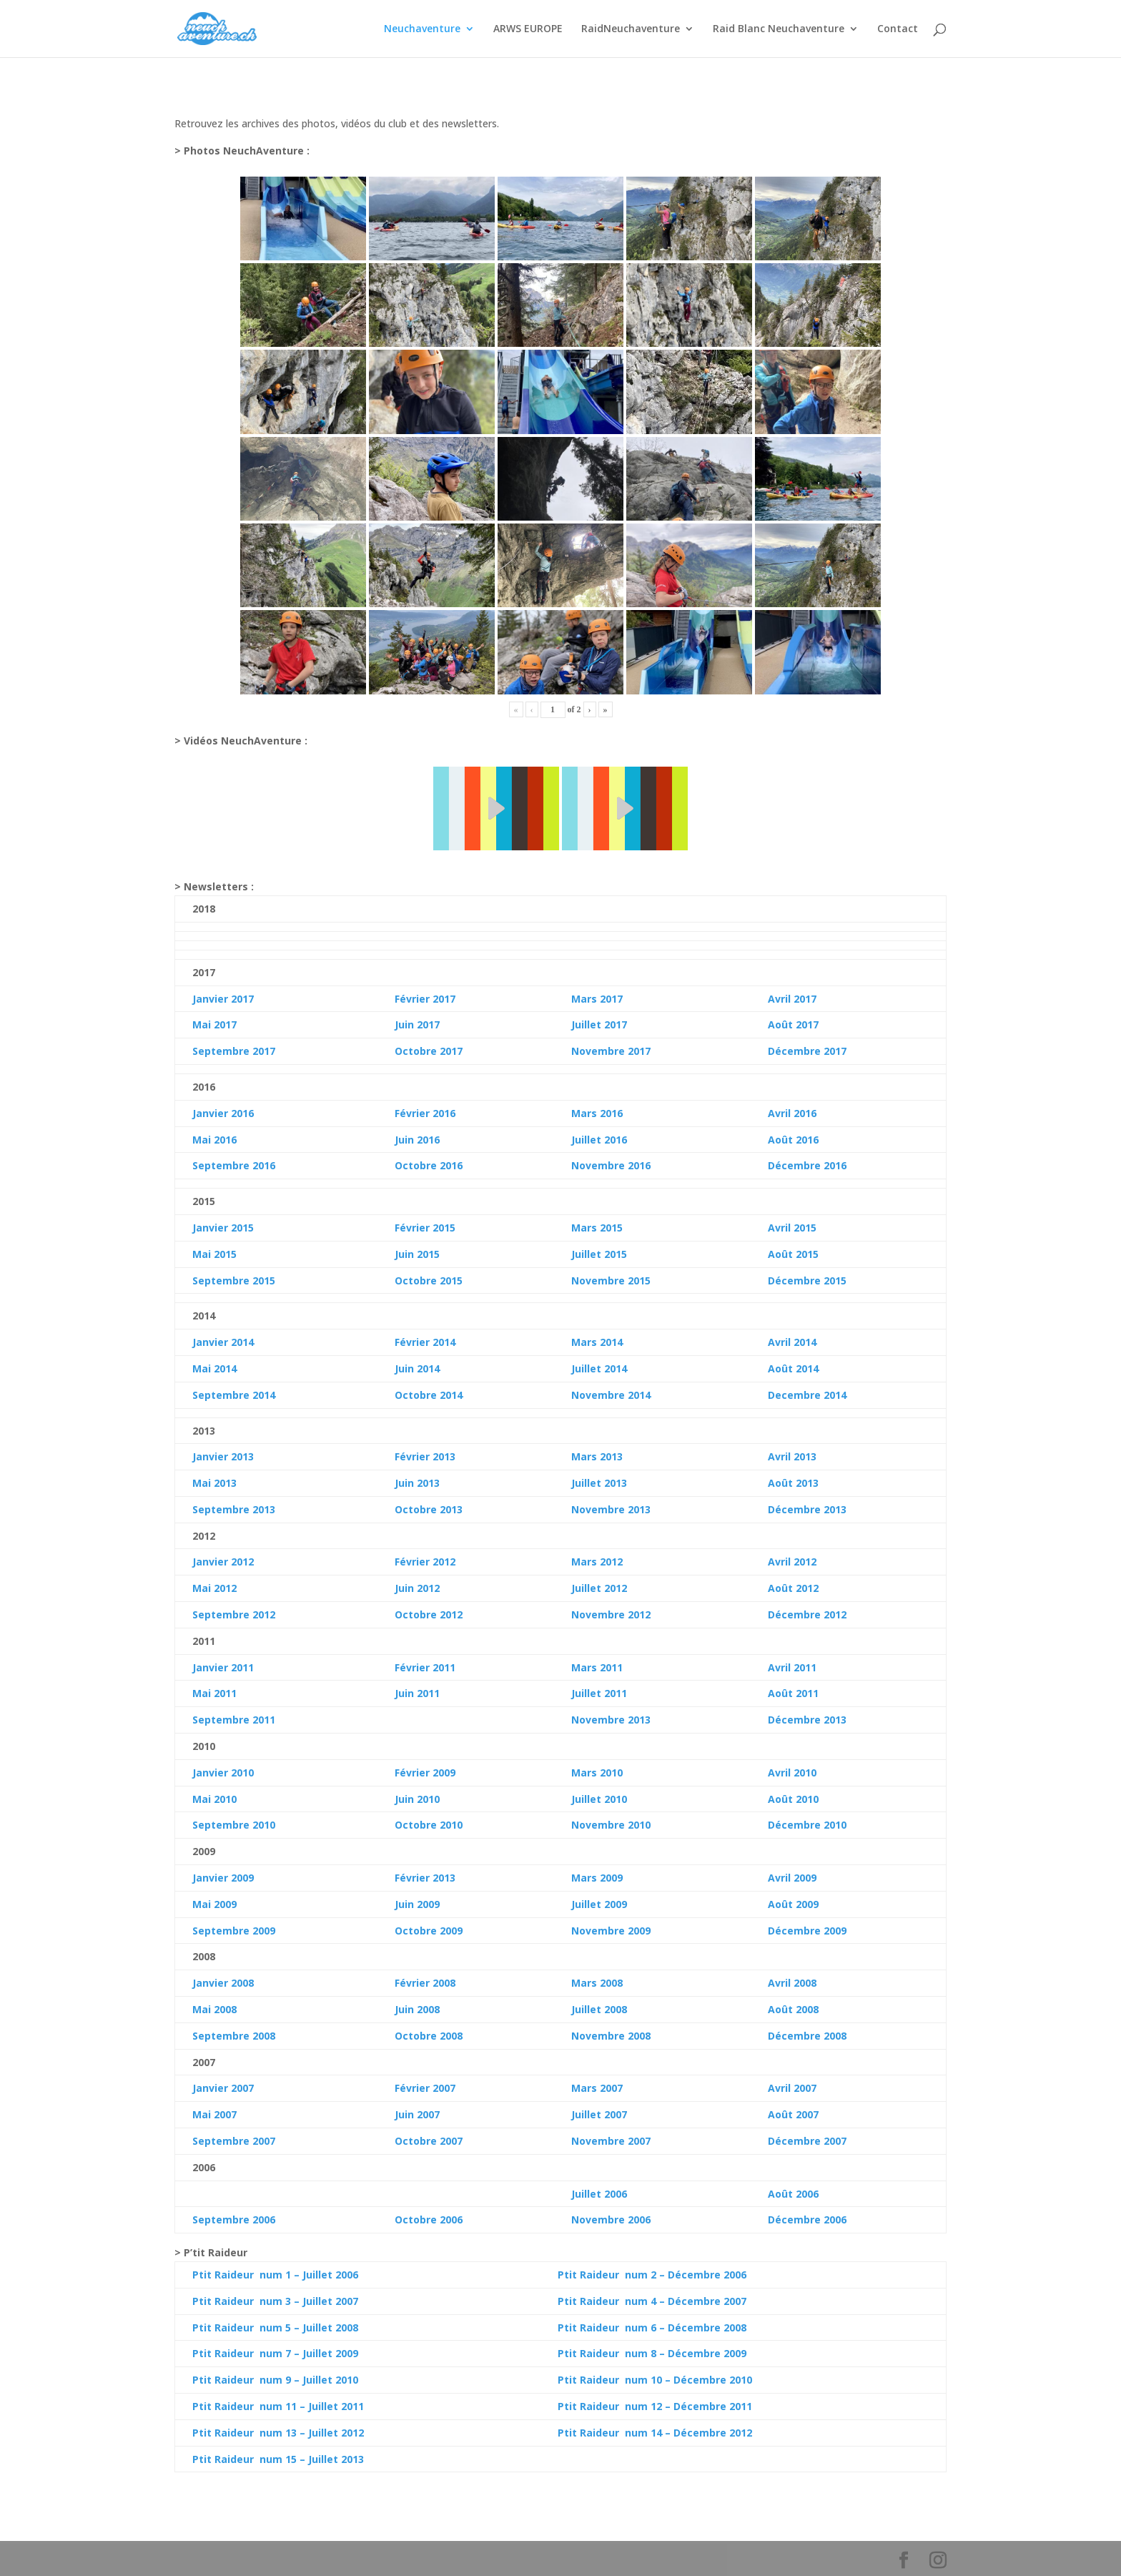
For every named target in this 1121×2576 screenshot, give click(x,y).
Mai (201, 1368)
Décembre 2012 (807, 1614)
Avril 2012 (792, 1561)
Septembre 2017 (233, 1051)
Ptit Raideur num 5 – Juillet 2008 (275, 2327)
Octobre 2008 (429, 2035)
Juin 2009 (417, 1904)
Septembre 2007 (233, 2141)
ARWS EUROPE (528, 29)
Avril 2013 (792, 1456)
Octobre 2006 (429, 2219)
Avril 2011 (792, 1667)
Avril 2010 (792, 1772)
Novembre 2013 (611, 1509)
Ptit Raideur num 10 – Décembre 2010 (655, 2379)
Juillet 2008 (599, 2009)
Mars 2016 (597, 1113)
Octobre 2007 (429, 2141)
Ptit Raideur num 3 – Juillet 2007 (275, 2301)
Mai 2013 (214, 1483)
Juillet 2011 (599, 1693)
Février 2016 (425, 1113)
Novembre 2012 (611, 1614)
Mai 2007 (214, 2114)
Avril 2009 (792, 1877)
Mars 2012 (597, 1561)
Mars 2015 (597, 1227)
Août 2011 (793, 1693)
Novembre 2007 (611, 2141)
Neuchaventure (422, 29)
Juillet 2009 (599, 1904)
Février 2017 (425, 999)
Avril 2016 (792, 1113)
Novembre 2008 (611, 2035)
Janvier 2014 (223, 1342)
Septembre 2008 (233, 2035)
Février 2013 (425, 1456)
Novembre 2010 (611, 1825)
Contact (897, 29)
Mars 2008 (597, 1983)
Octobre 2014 (429, 1395)
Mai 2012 (214, 1588)
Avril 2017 (792, 999)
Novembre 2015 (611, 1280)
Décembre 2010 (807, 1825)
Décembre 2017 (807, 1051)
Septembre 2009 (233, 1930)
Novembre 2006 (611, 2219)
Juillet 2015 (599, 1254)
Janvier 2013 (223, 1456)
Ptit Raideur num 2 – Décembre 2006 (652, 2274)
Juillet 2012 (599, 1588)
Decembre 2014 (807, 1395)
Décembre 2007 (807, 2141)
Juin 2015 (417, 1254)
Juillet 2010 (599, 1799)
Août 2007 (793, 2114)
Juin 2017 (417, 1024)
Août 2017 (793, 1024)
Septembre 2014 (233, 1395)
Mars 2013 (597, 1456)
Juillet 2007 (599, 2114)
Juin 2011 (417, 1693)
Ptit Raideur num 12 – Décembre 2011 (655, 2406)
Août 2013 (793, 1483)
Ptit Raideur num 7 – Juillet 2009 (275, 2353)
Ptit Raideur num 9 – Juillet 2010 (275, 2379)
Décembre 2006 (807, 2219)
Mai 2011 (214, 1693)
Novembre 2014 (611, 1395)
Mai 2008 (214, 2009)
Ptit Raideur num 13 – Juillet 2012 (278, 2432)
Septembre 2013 (233, 1509)
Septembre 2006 (233, 2219)
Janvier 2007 (223, 2088)
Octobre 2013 (429, 1509)
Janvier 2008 (223, 1983)
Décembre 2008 (807, 2035)
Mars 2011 (597, 1667)
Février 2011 (425, 1667)
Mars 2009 (597, 1877)
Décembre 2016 (807, 1165)
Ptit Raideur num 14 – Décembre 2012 (655, 2432)
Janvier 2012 (223, 1561)
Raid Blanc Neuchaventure (778, 29)
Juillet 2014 (599, 1368)
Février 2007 (425, 2088)
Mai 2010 (214, 1799)
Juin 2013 (417, 1483)
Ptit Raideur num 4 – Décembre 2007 (652, 2301)
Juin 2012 (417, 1588)
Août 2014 (793, 1368)
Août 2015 (793, 1254)
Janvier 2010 (223, 1772)
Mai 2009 (214, 1904)
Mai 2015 (214, 1254)
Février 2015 (425, 1227)
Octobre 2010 (429, 1825)
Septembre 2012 (233, 1614)
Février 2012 (425, 1561)
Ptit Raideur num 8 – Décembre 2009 (652, 2353)
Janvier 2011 (223, 1667)
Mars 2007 (597, 2088)
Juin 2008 (417, 2009)
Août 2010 (793, 1799)
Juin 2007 (417, 2114)
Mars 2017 (597, 999)
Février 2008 (425, 1983)
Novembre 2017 (611, 1051)
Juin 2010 (417, 1799)
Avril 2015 (792, 1227)
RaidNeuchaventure (630, 29)
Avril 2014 (792, 1342)
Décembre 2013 (807, 1509)
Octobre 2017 (429, 1051)
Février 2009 (425, 1772)
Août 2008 (793, 2009)
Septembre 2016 (233, 1165)
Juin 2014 (417, 1368)
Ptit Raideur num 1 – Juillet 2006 (275, 2274)
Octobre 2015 (429, 1280)
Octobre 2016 (429, 1165)
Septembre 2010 (233, 1825)
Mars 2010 (597, 1772)
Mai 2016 (214, 1139)
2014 (224, 1368)
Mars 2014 (597, 1342)
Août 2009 (793, 1904)
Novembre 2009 (611, 1930)
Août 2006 (793, 2194)
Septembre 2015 (233, 1280)
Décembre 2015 (807, 1280)
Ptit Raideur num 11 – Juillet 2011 (278, 2406)
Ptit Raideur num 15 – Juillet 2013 (278, 2459)
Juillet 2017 (599, 1024)
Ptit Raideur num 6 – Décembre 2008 (652, 2327)
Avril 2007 (792, 2088)
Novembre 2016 (611, 1165)
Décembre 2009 (807, 1930)
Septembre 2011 (233, 1719)
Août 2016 (793, 1139)
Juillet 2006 (599, 2194)
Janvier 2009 (223, 1877)
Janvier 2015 (223, 1227)
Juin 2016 (417, 1139)
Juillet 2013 (599, 1483)
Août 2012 (793, 1588)
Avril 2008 (792, 1983)
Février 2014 (425, 1342)
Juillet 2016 (599, 1139)
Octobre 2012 (429, 1614)
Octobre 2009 (429, 1930)
